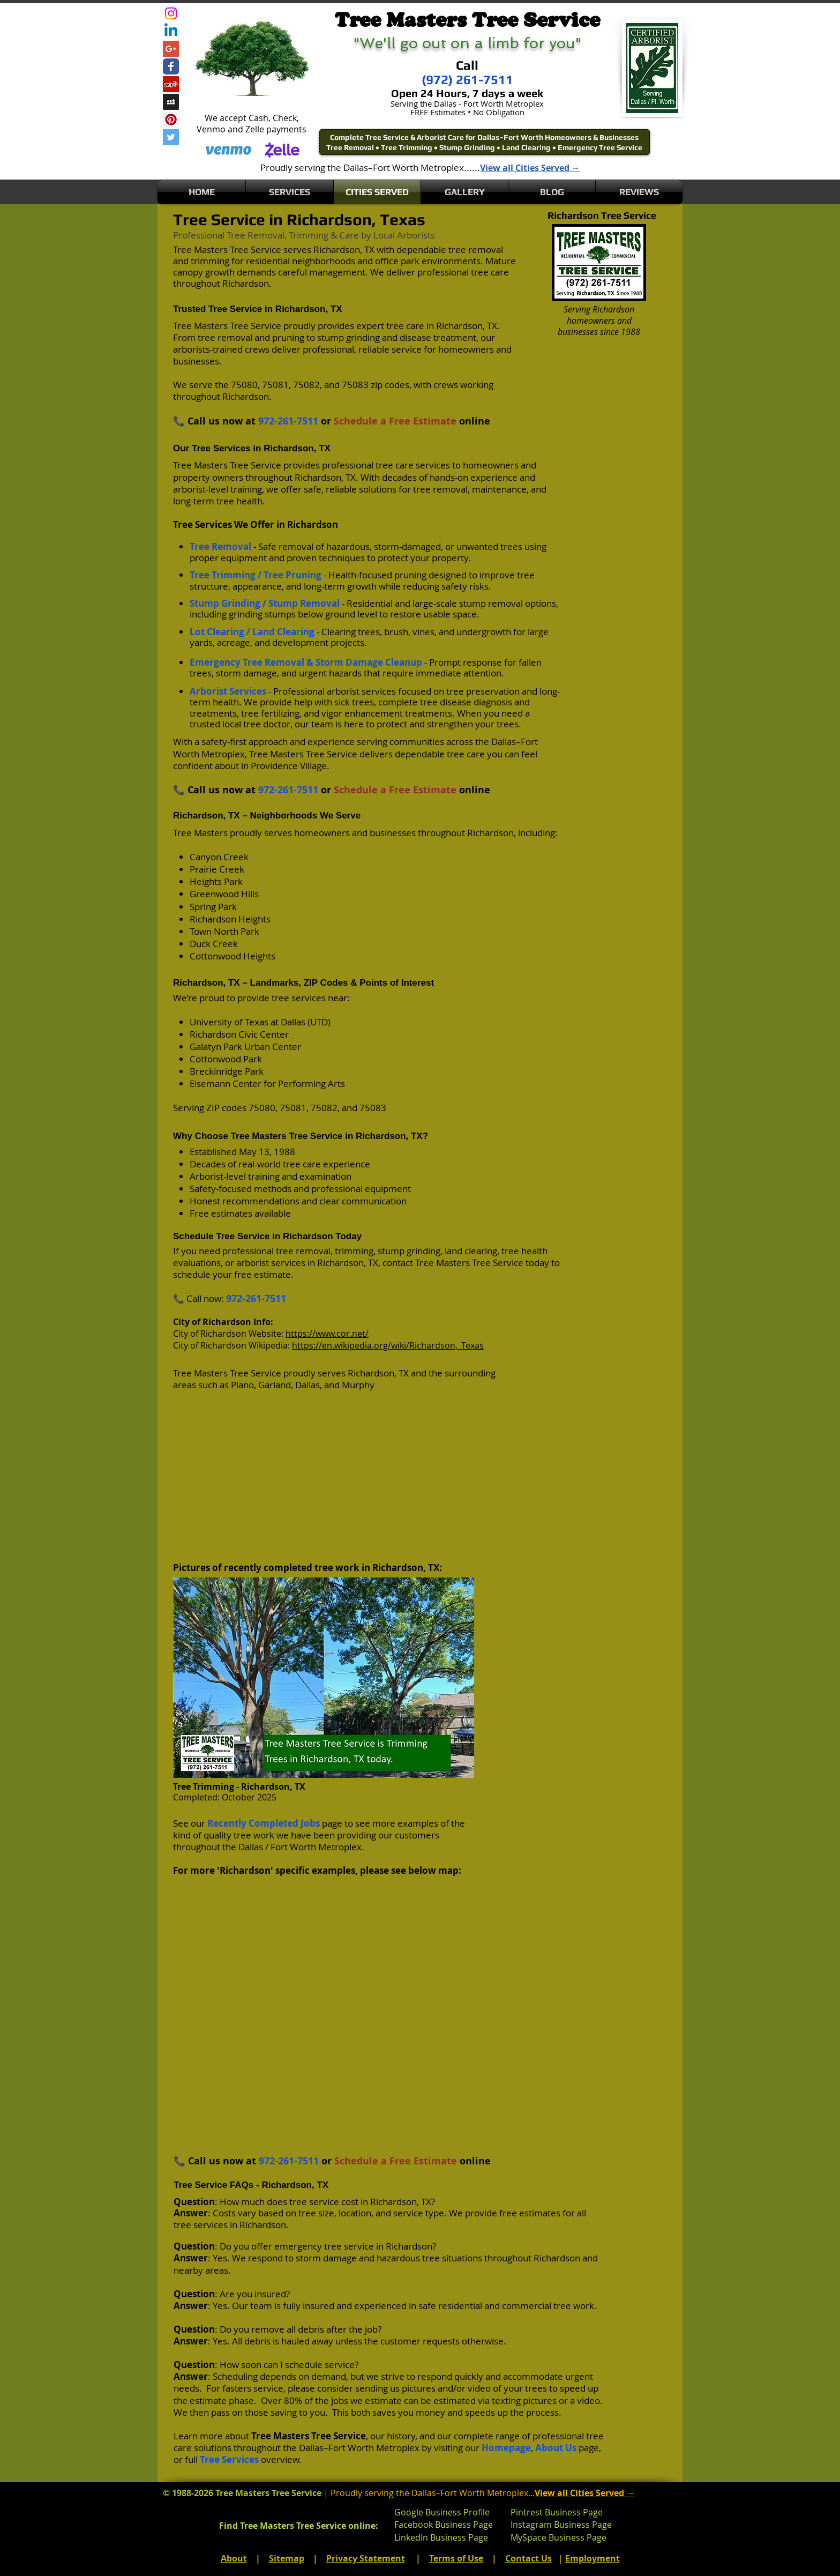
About (234, 2558)
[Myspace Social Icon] (171, 102)
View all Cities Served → (530, 168)
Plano (242, 1385)
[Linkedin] (171, 31)
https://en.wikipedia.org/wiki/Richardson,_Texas (388, 1345)
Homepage (506, 2447)
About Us (555, 2447)
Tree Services (229, 2459)
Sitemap (286, 2558)
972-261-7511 (288, 421)
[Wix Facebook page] (171, 66)
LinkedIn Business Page (441, 2537)
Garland (274, 1385)
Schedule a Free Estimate (395, 421)
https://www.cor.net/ (327, 1333)
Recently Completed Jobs (263, 1823)
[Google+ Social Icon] (171, 49)
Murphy (358, 1385)
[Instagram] (171, 13)
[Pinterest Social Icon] (171, 119)
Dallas (307, 1385)
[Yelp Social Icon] (171, 84)
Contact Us (528, 2558)
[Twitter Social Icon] (171, 137)
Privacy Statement (365, 2558)
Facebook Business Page (443, 2524)
